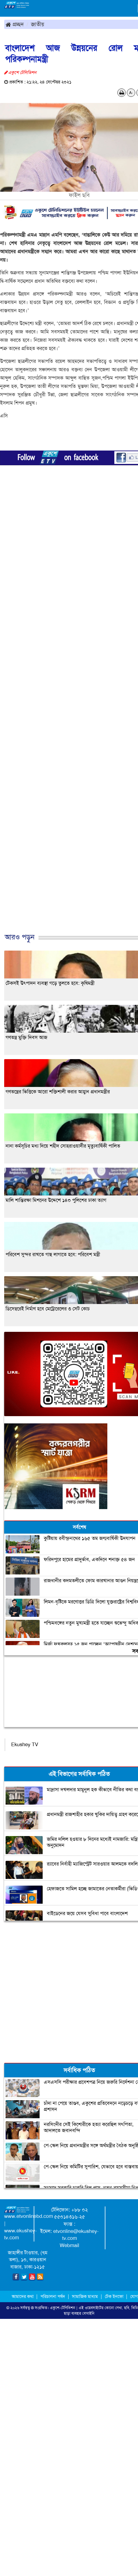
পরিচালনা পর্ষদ (52, 2296)
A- (131, 92)
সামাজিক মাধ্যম (85, 2296)
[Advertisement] (67, 712)
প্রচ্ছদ (15, 24)
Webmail (69, 2245)
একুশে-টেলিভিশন (62, 2307)
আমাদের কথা (23, 2296)
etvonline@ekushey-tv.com (76, 2235)
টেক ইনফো (115, 2296)
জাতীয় (37, 24)
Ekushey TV (24, 1744)
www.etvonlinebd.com (28, 2216)
